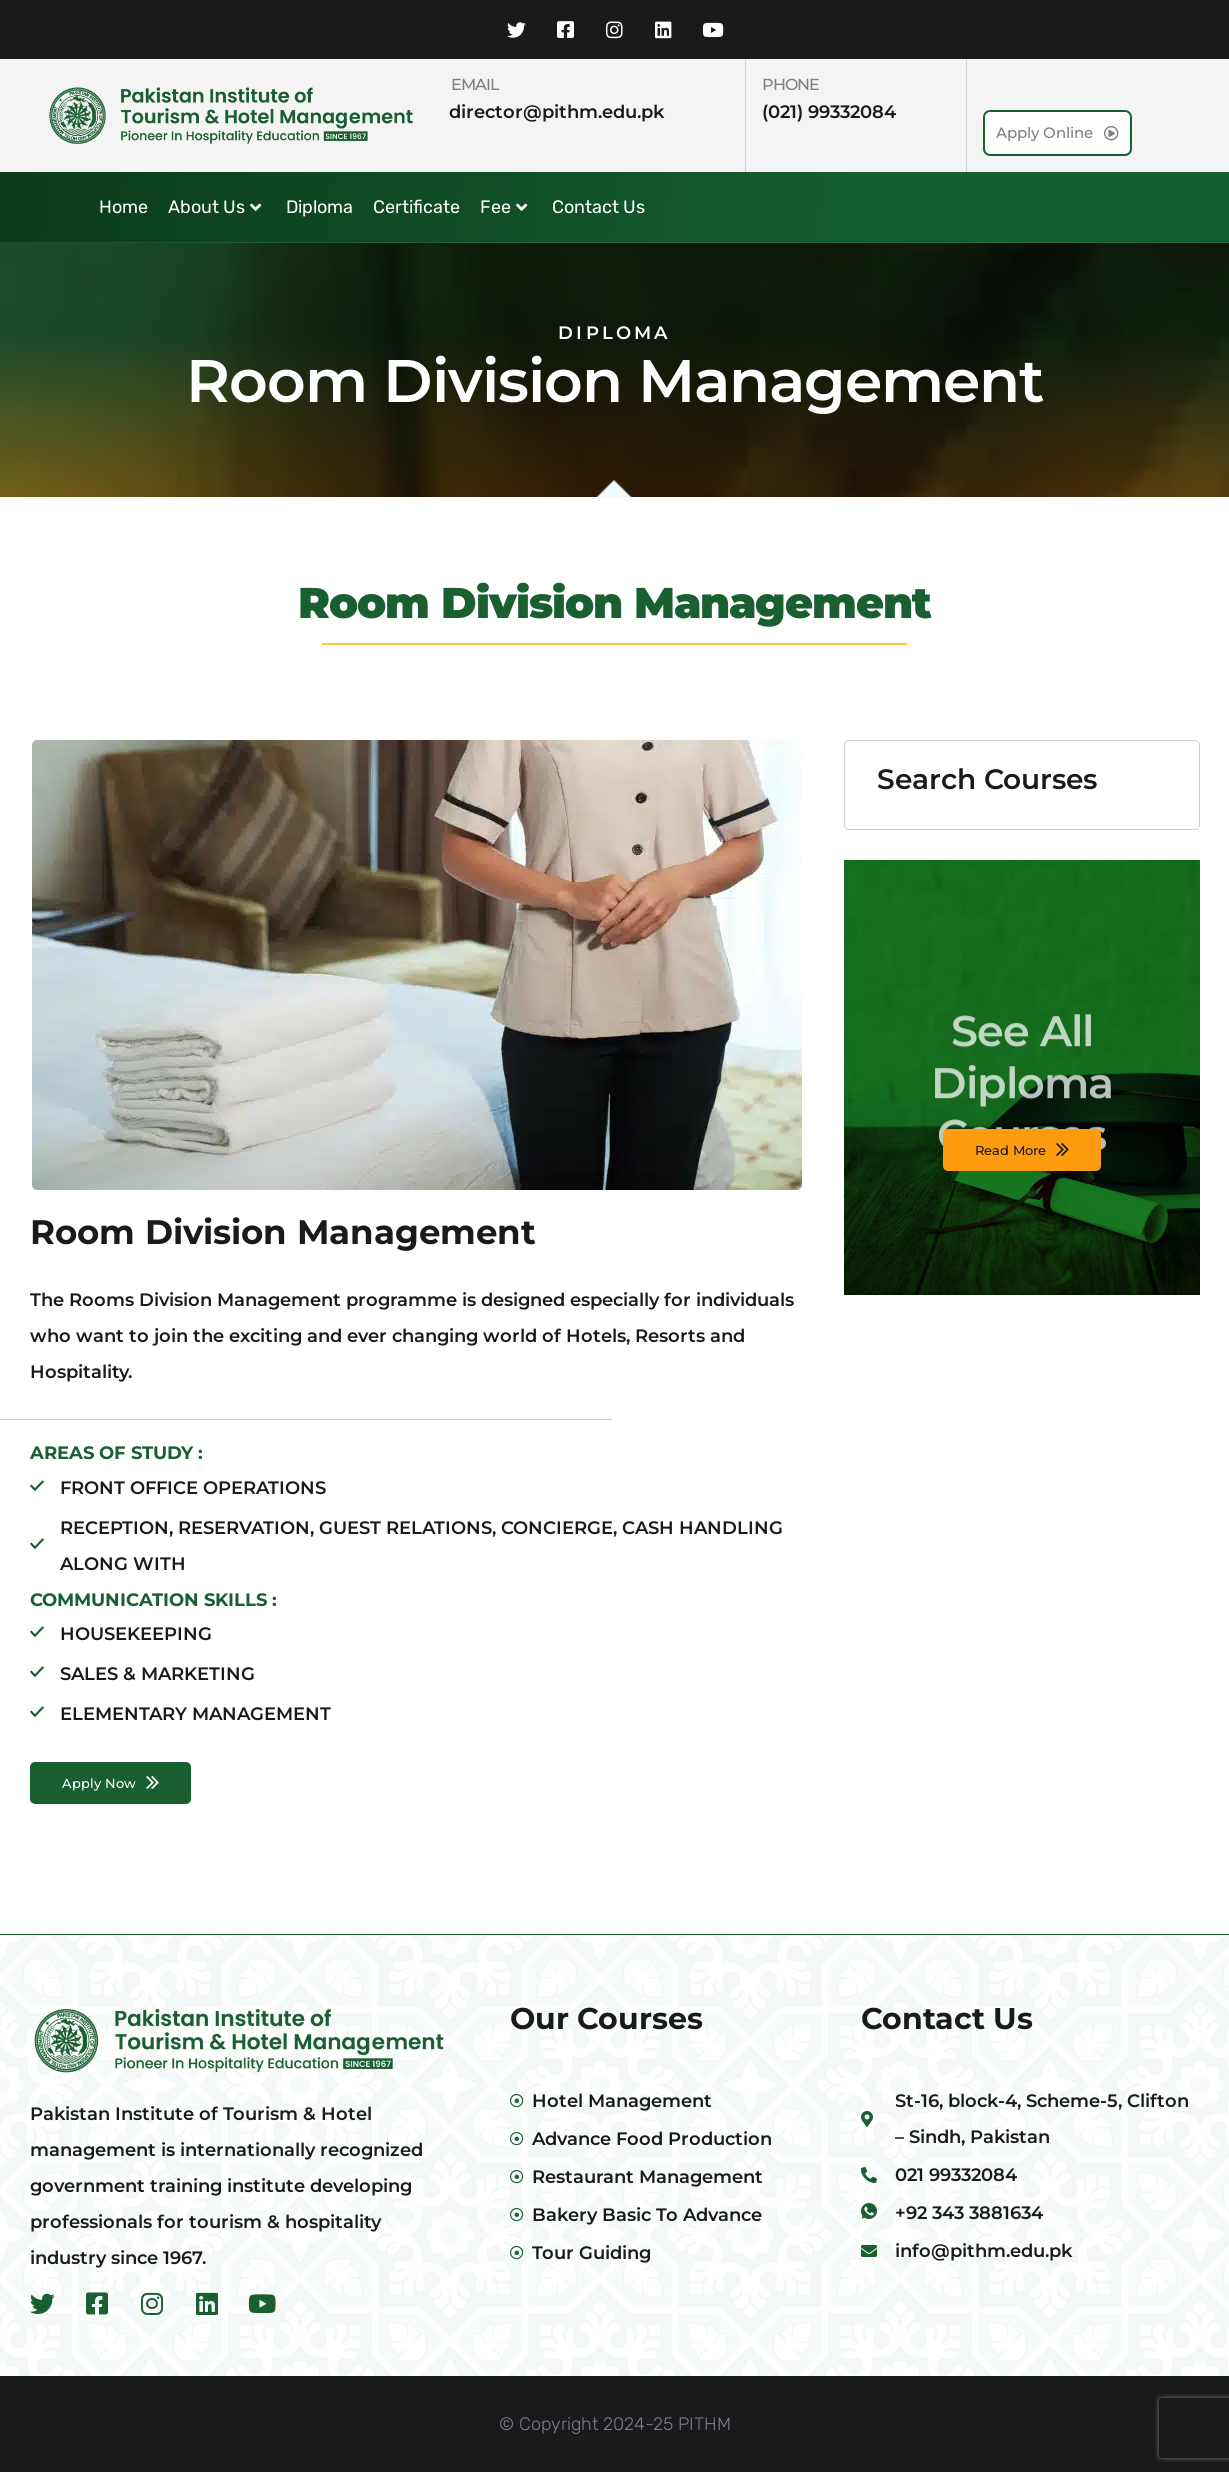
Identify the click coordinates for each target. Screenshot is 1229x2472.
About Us (214, 207)
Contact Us (598, 207)
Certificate (416, 207)
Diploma (319, 207)
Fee (503, 207)
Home (123, 207)
